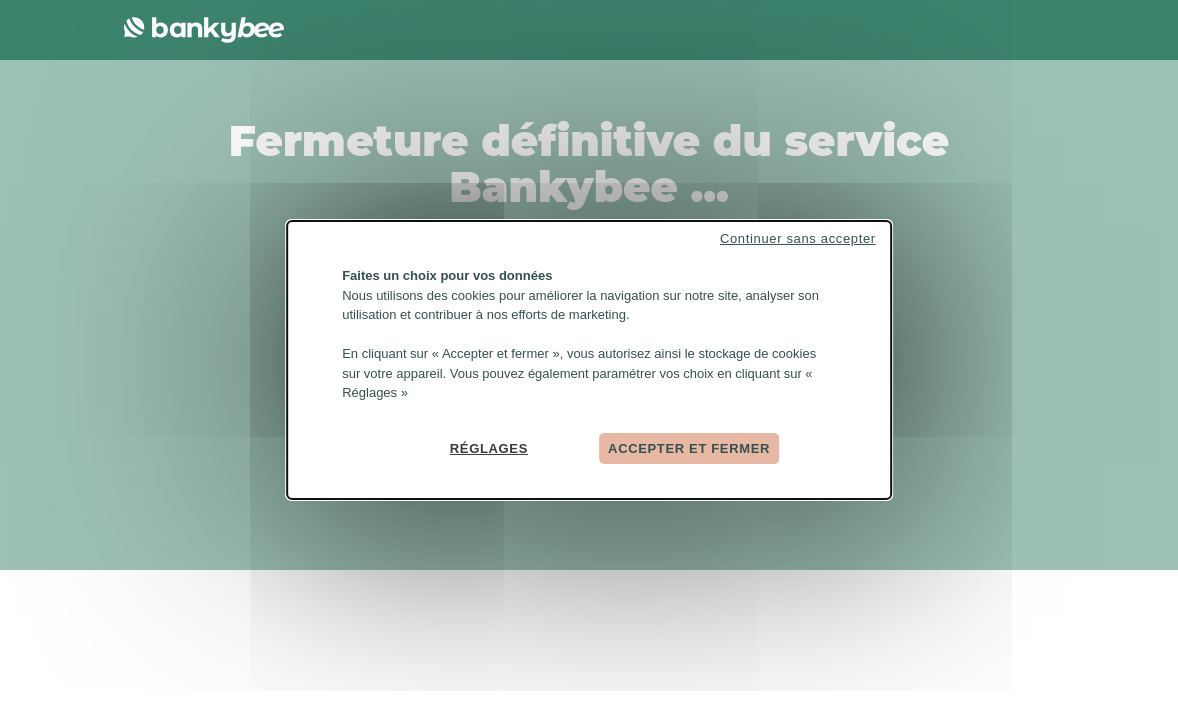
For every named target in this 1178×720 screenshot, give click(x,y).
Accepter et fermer (689, 447)
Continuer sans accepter (798, 238)
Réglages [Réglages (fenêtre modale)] (489, 447)
